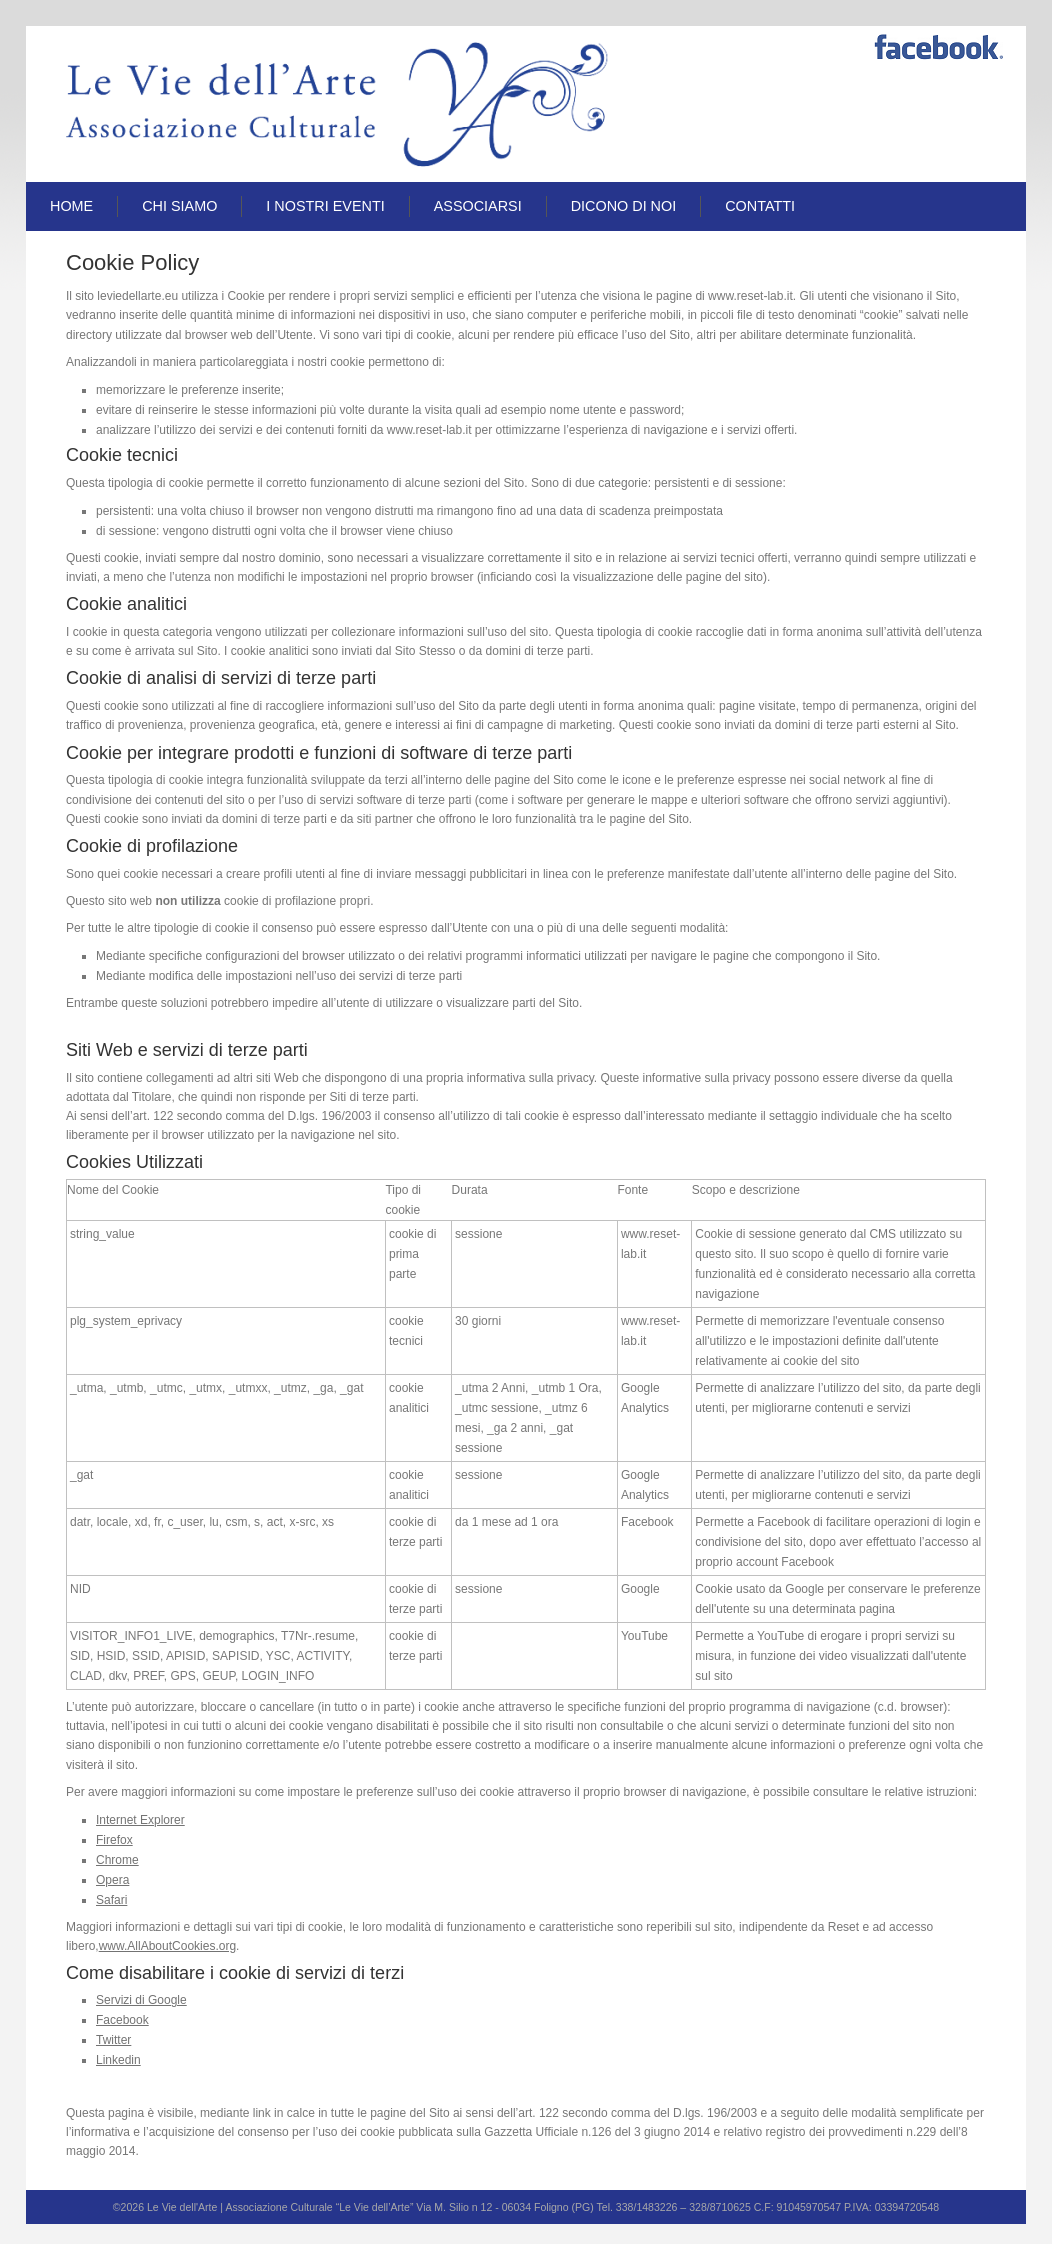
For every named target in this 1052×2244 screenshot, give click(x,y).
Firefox (114, 1840)
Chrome (117, 1860)
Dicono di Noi (624, 206)
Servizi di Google (141, 2000)
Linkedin (118, 2060)
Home (71, 206)
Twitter (113, 2040)
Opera (112, 1880)
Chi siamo (179, 206)
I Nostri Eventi (325, 206)
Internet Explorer (140, 1820)
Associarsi (478, 206)
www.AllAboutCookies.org (167, 1946)
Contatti (760, 206)
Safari (111, 1900)
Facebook (122, 2020)
